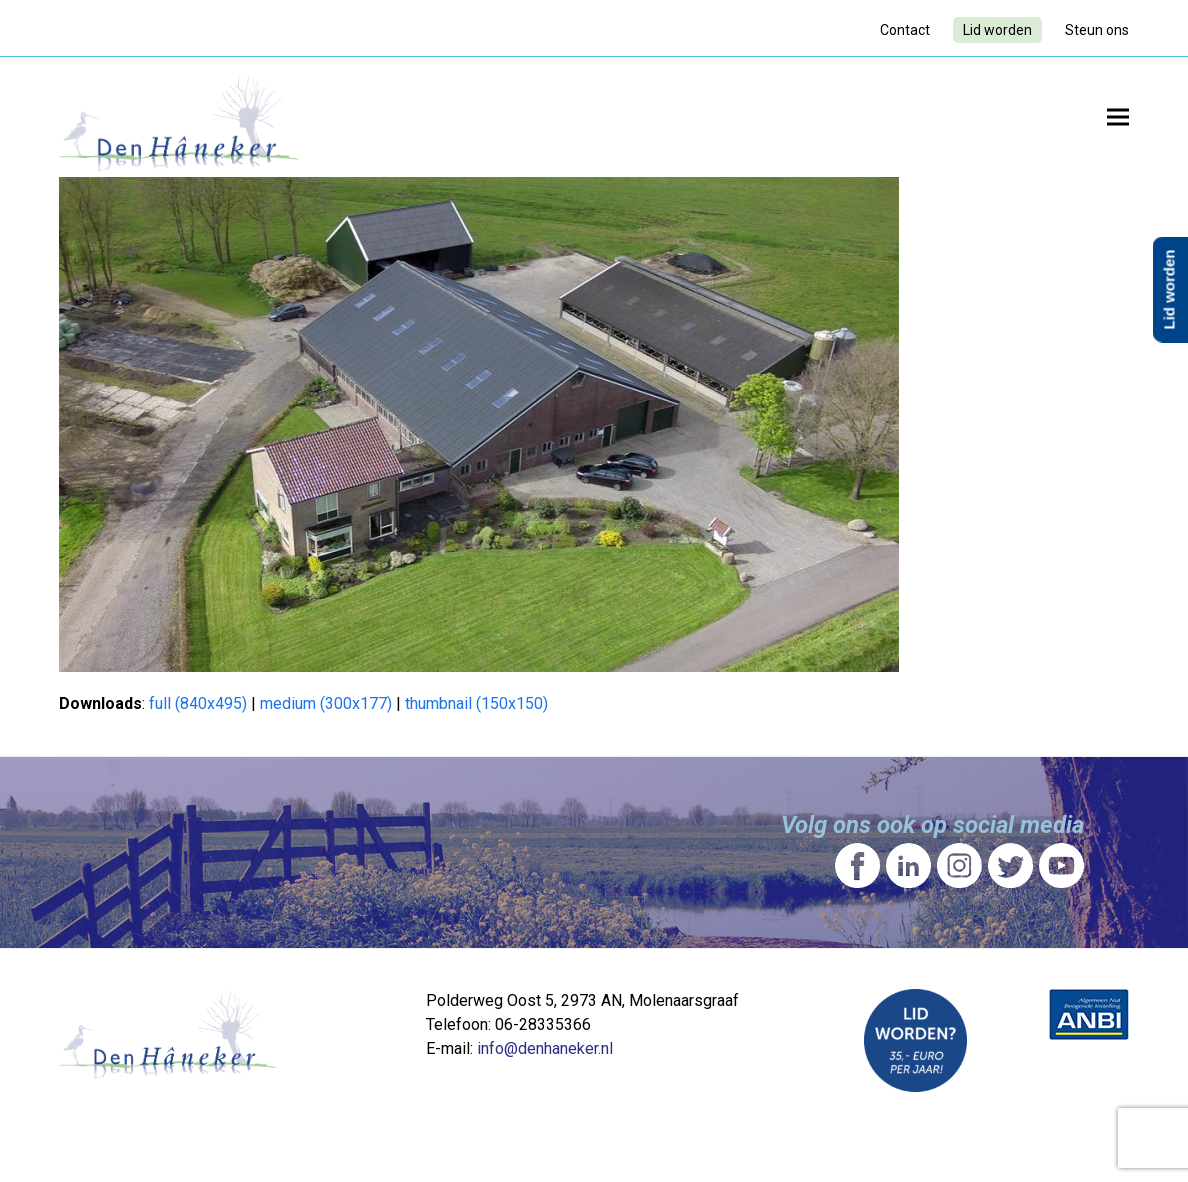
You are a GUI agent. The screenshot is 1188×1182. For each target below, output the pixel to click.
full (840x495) (198, 703)
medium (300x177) (326, 703)
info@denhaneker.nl (545, 1048)
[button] (1118, 116)
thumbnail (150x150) (476, 703)
